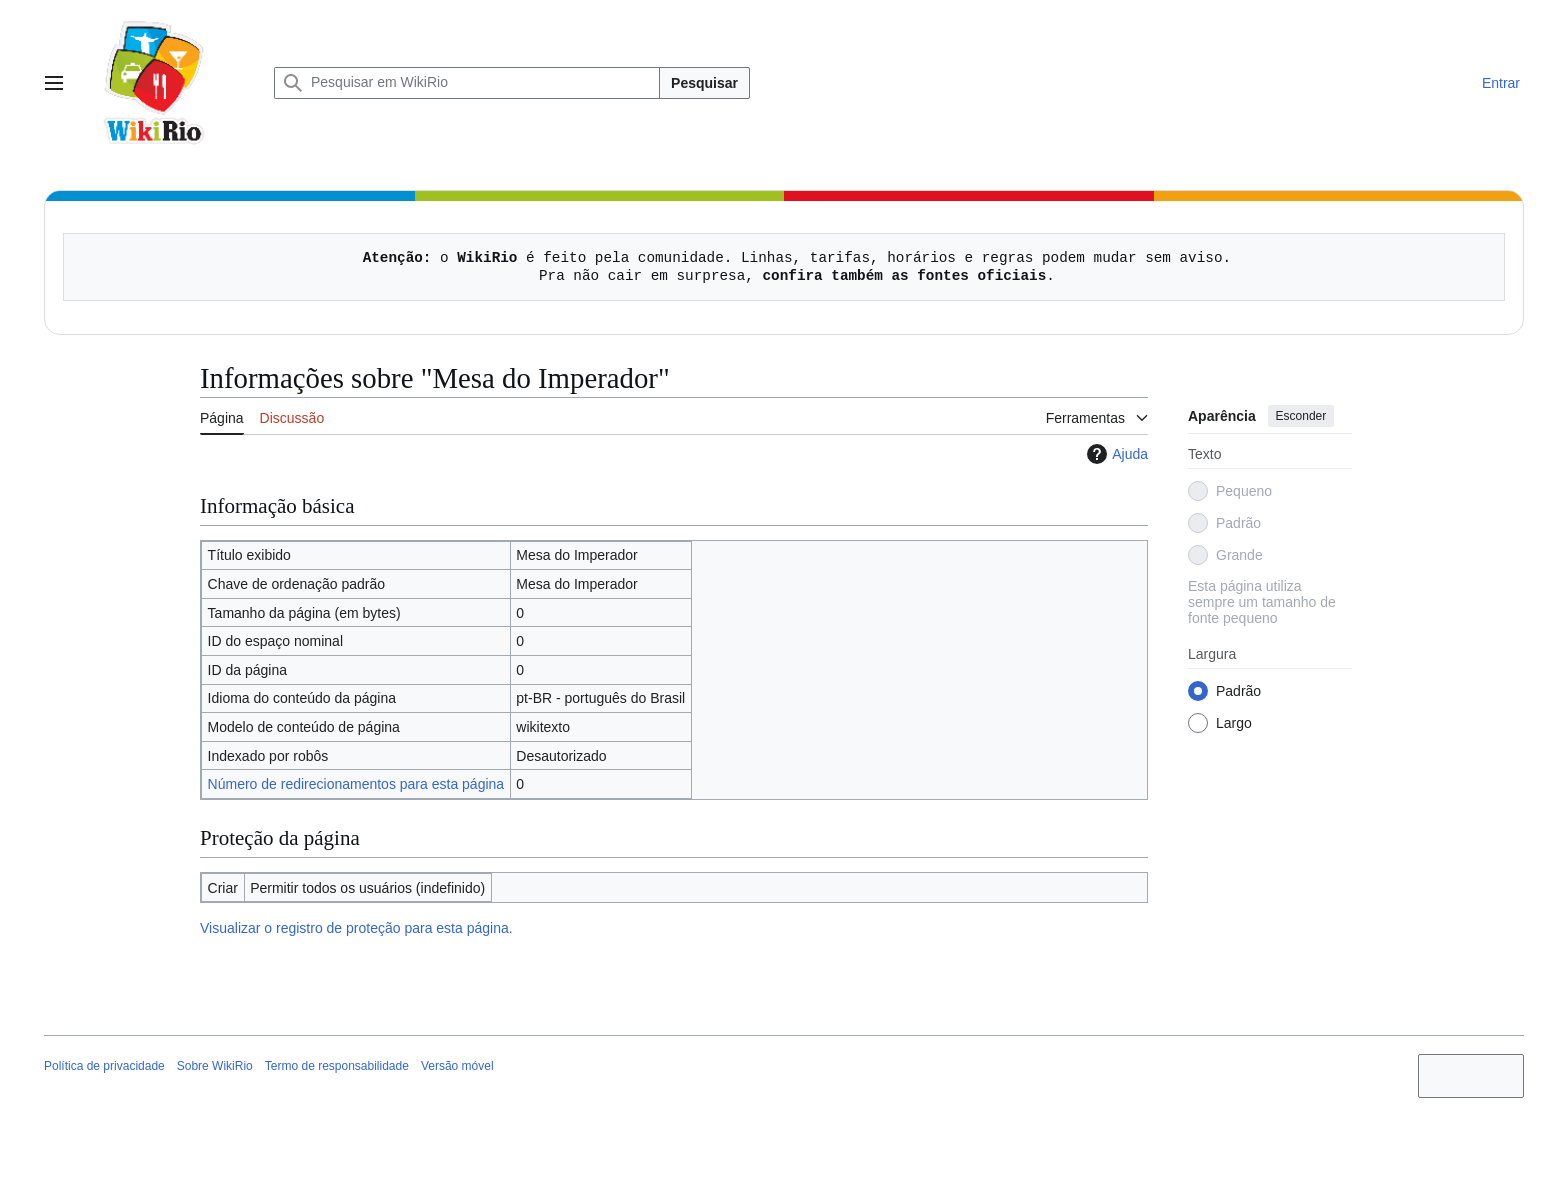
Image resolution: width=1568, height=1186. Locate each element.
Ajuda (1115, 454)
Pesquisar (704, 83)
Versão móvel (457, 1066)
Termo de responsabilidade (337, 1066)
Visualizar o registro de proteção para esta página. (356, 928)
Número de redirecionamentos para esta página (356, 784)
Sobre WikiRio (215, 1066)
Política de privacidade (104, 1066)
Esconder (1301, 416)
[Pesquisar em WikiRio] (467, 83)
